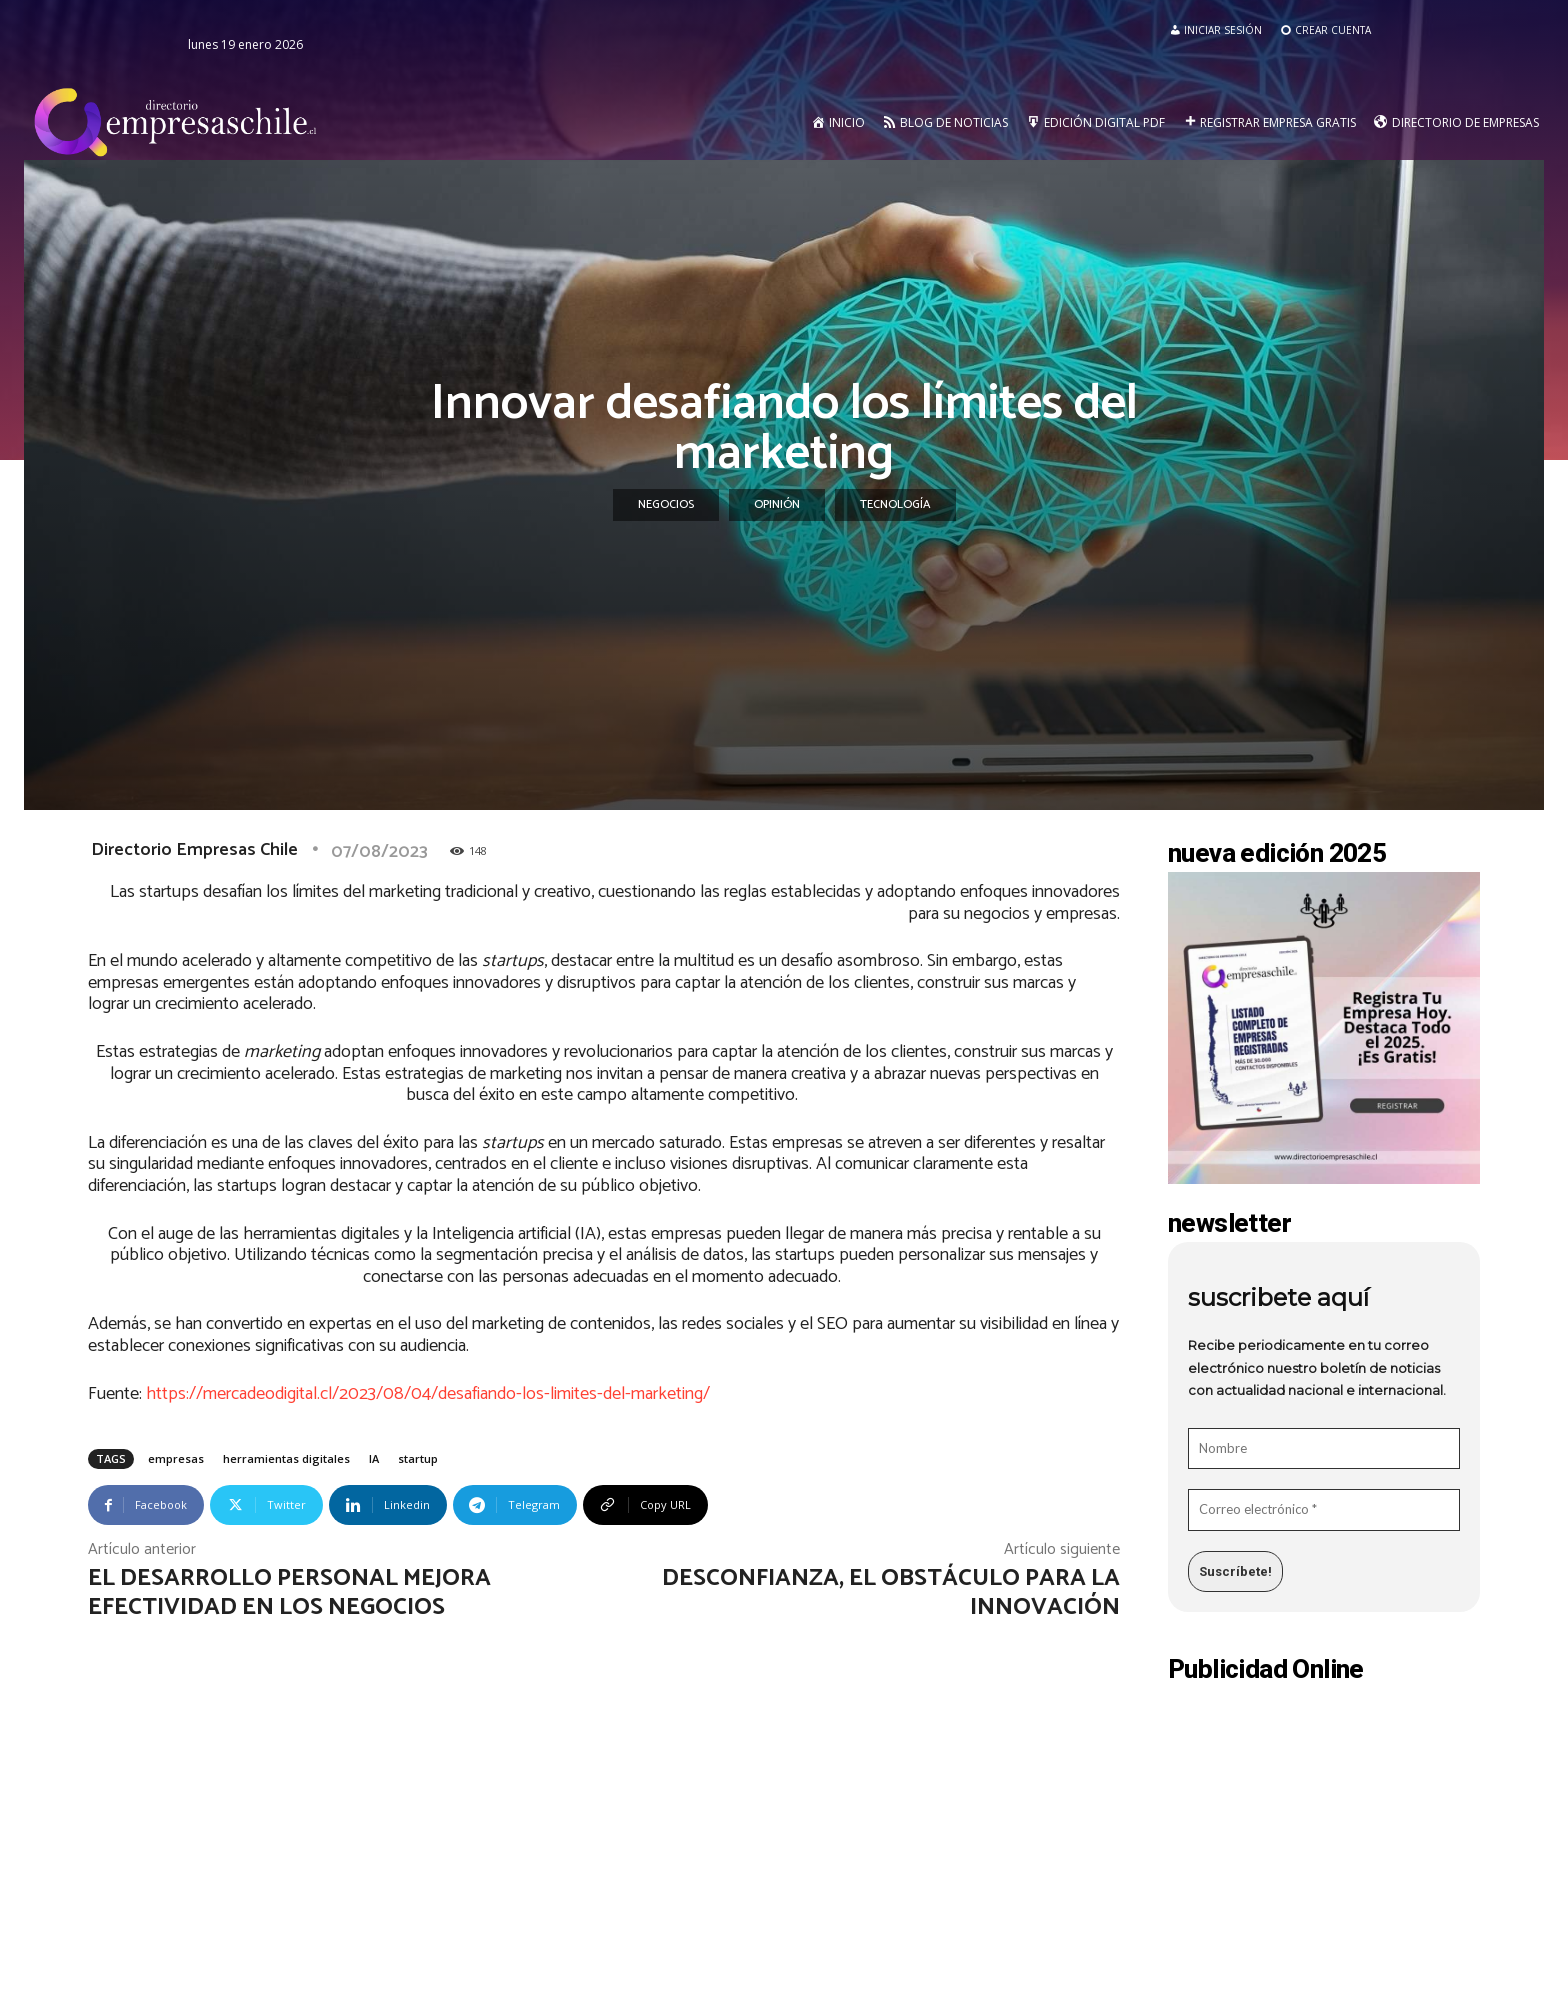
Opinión (777, 505)
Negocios (666, 505)
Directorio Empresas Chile (194, 850)
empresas (176, 1458)
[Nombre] (1324, 1449)
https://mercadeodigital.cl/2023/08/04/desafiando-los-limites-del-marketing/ (428, 1394)
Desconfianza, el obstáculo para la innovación (891, 1593)
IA (374, 1458)
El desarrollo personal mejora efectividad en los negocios (289, 1593)
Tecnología (895, 505)
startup (418, 1458)
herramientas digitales (286, 1458)
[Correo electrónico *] (1324, 1510)
